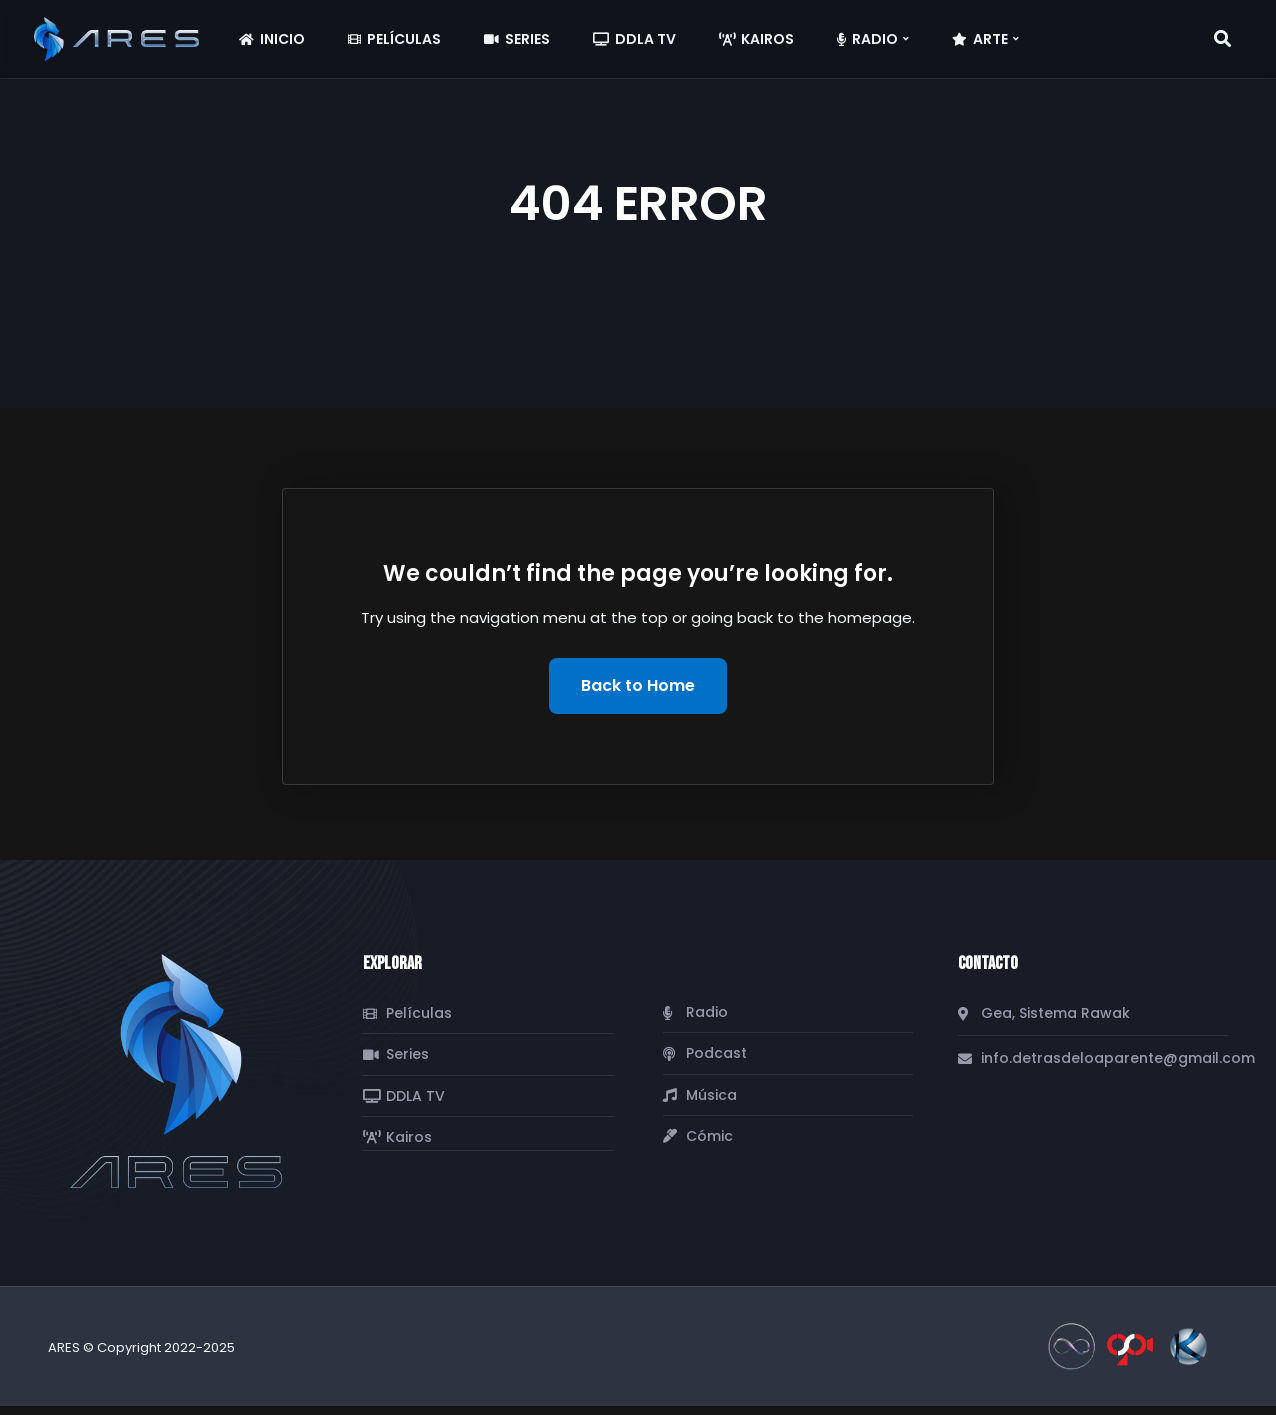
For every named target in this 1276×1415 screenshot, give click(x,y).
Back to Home (638, 685)
